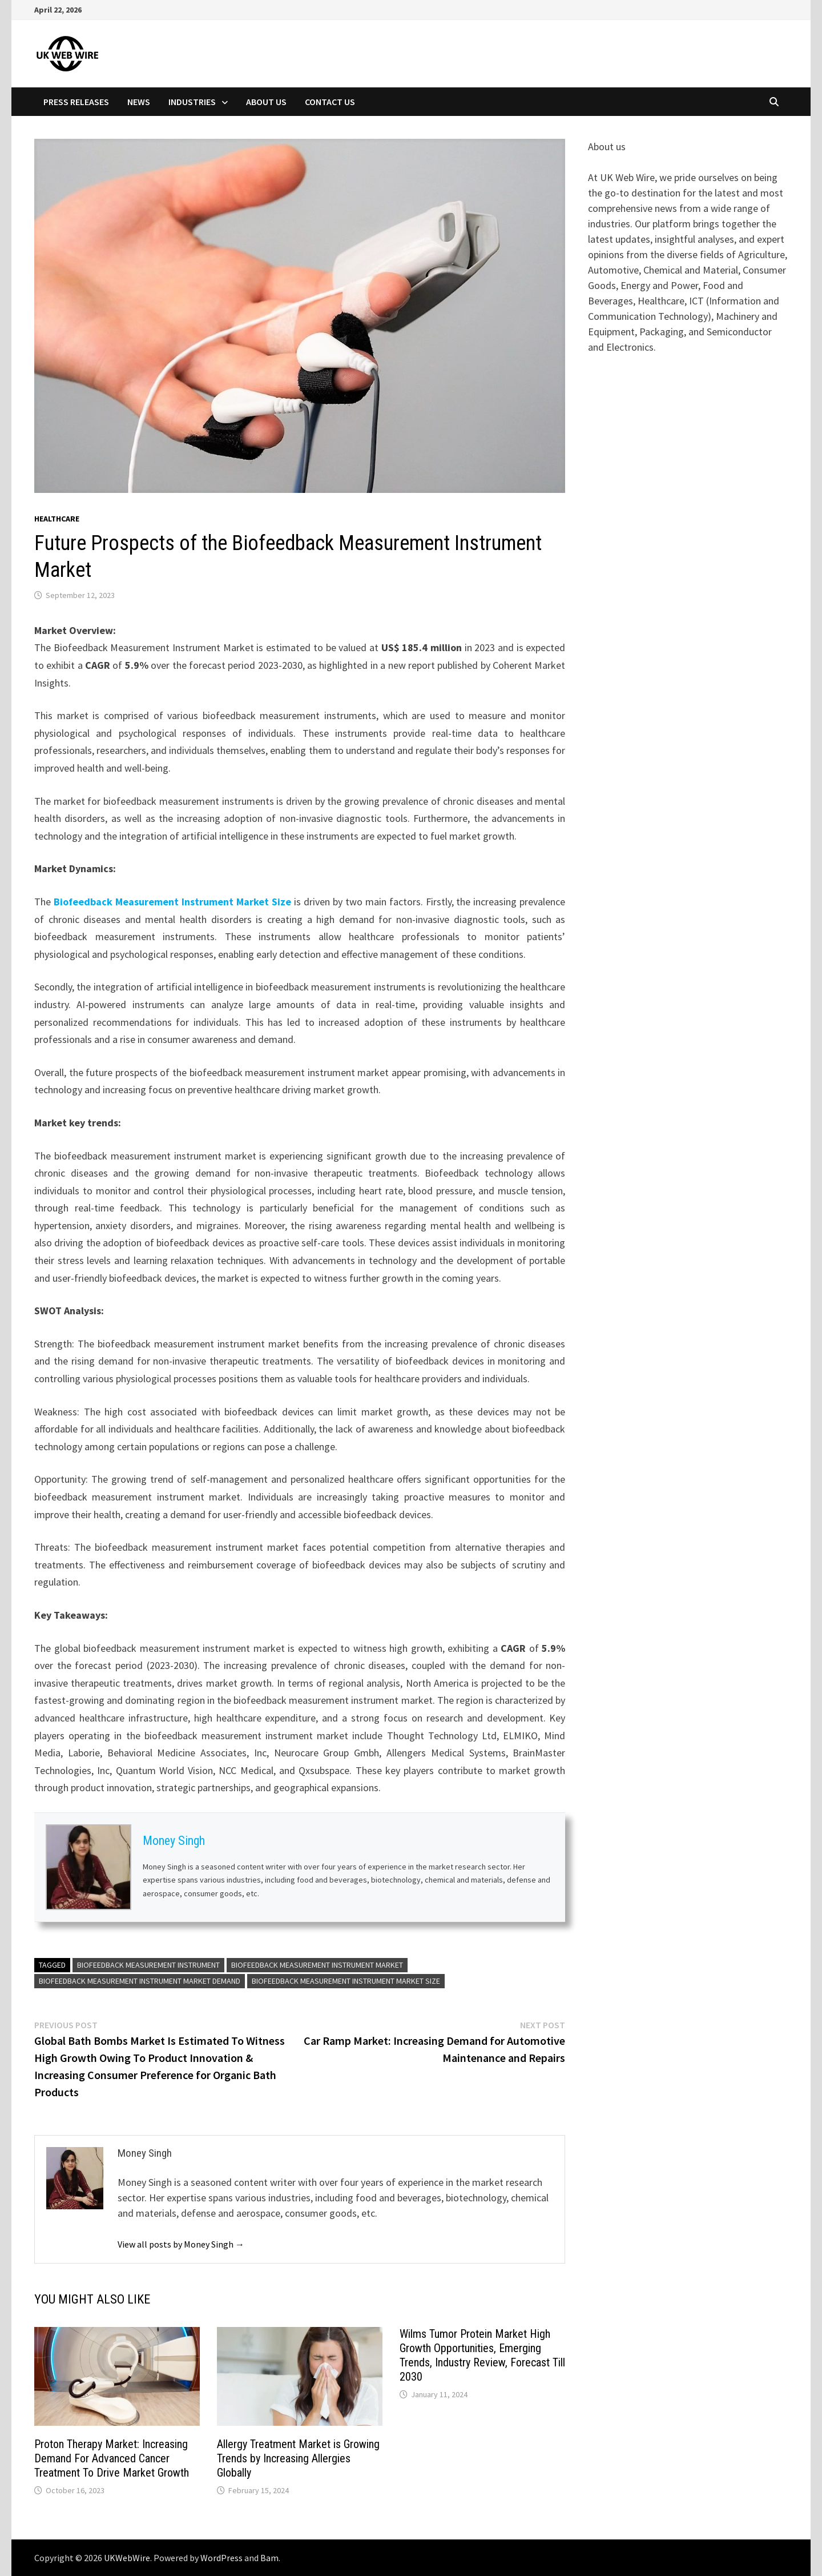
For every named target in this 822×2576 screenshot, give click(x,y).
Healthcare (56, 518)
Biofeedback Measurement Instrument (148, 1965)
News (138, 101)
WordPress (221, 2557)
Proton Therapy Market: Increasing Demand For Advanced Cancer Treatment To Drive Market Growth (111, 2458)
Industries (192, 101)
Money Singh (174, 1840)
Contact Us (330, 101)
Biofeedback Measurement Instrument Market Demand (139, 1981)
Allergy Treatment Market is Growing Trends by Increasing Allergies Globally (298, 2458)
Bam (269, 2557)
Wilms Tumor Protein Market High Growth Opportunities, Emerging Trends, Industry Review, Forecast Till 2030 (482, 2355)
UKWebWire (127, 2557)
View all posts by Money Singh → (181, 2244)
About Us (266, 101)
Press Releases (76, 101)
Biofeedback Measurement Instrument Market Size (172, 901)
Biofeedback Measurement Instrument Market (317, 1965)
